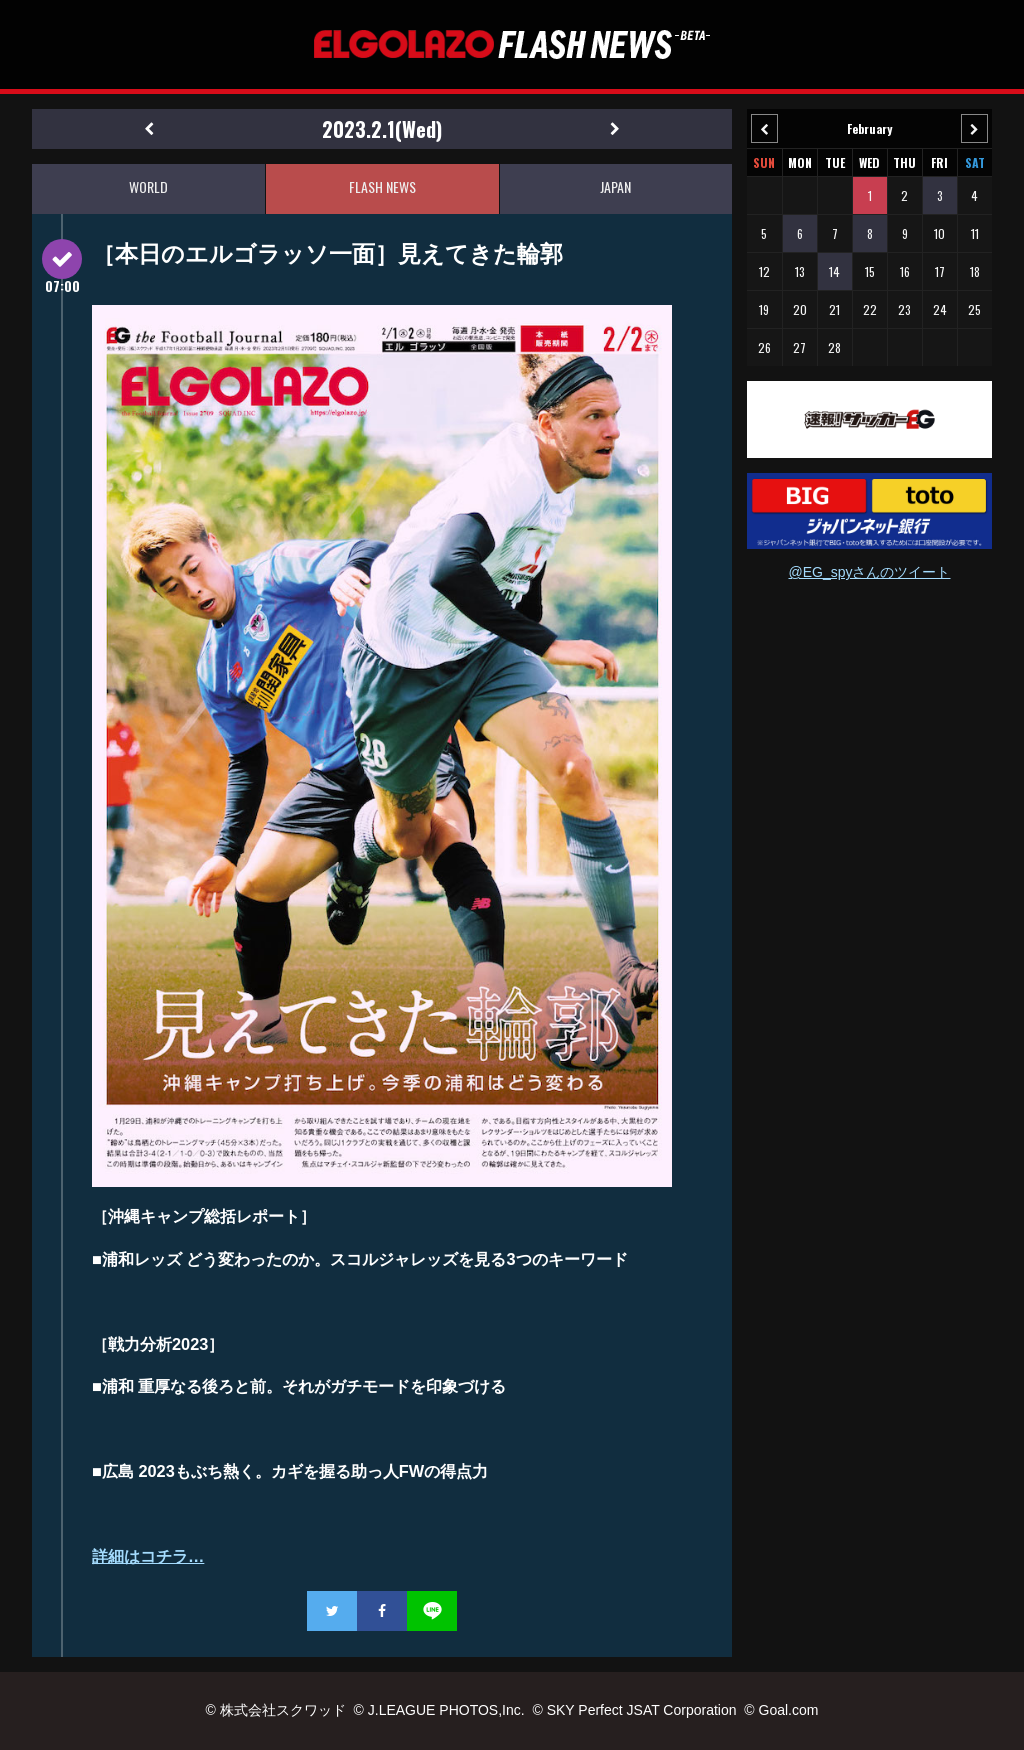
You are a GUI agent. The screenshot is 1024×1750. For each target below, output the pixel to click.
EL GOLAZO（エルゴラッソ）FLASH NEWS (512, 44)
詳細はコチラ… (148, 1556)
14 (834, 271)
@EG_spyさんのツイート (869, 572)
